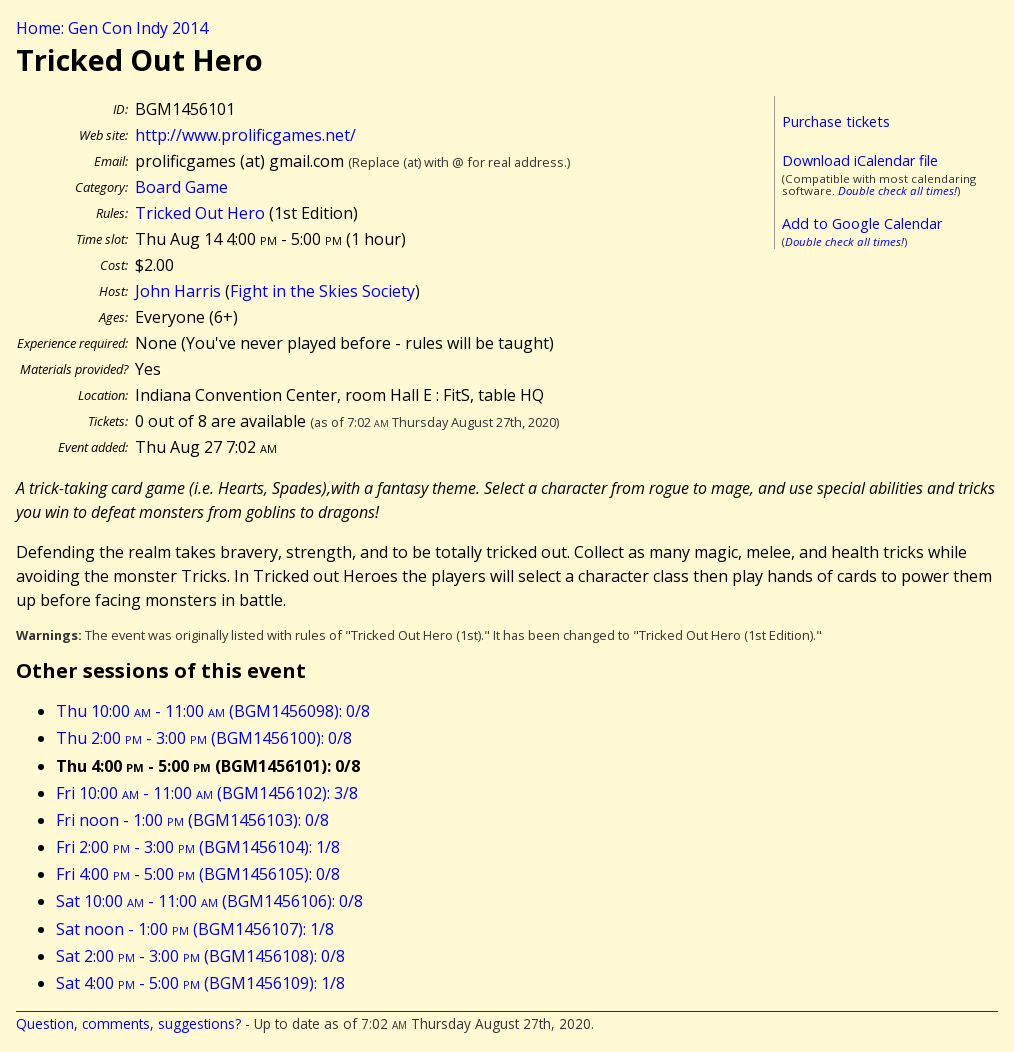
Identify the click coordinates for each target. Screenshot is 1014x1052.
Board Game (181, 187)
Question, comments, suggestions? (128, 1023)
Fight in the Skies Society (322, 291)
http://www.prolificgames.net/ (245, 135)
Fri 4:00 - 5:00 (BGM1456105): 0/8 (198, 874)
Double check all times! (897, 190)
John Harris (178, 291)
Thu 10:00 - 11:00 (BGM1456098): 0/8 (213, 711)
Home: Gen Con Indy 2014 (112, 28)
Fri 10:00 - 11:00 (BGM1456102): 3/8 (207, 793)
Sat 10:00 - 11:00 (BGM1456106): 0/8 (209, 901)
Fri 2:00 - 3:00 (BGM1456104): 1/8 (198, 847)
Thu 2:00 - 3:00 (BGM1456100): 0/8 (204, 738)
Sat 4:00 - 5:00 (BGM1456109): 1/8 (200, 983)
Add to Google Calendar (862, 223)
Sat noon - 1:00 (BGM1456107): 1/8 (195, 929)
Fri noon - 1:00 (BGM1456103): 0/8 (192, 820)
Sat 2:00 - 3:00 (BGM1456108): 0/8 (200, 956)
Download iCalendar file (860, 160)
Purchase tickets (836, 121)
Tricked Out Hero (200, 213)
